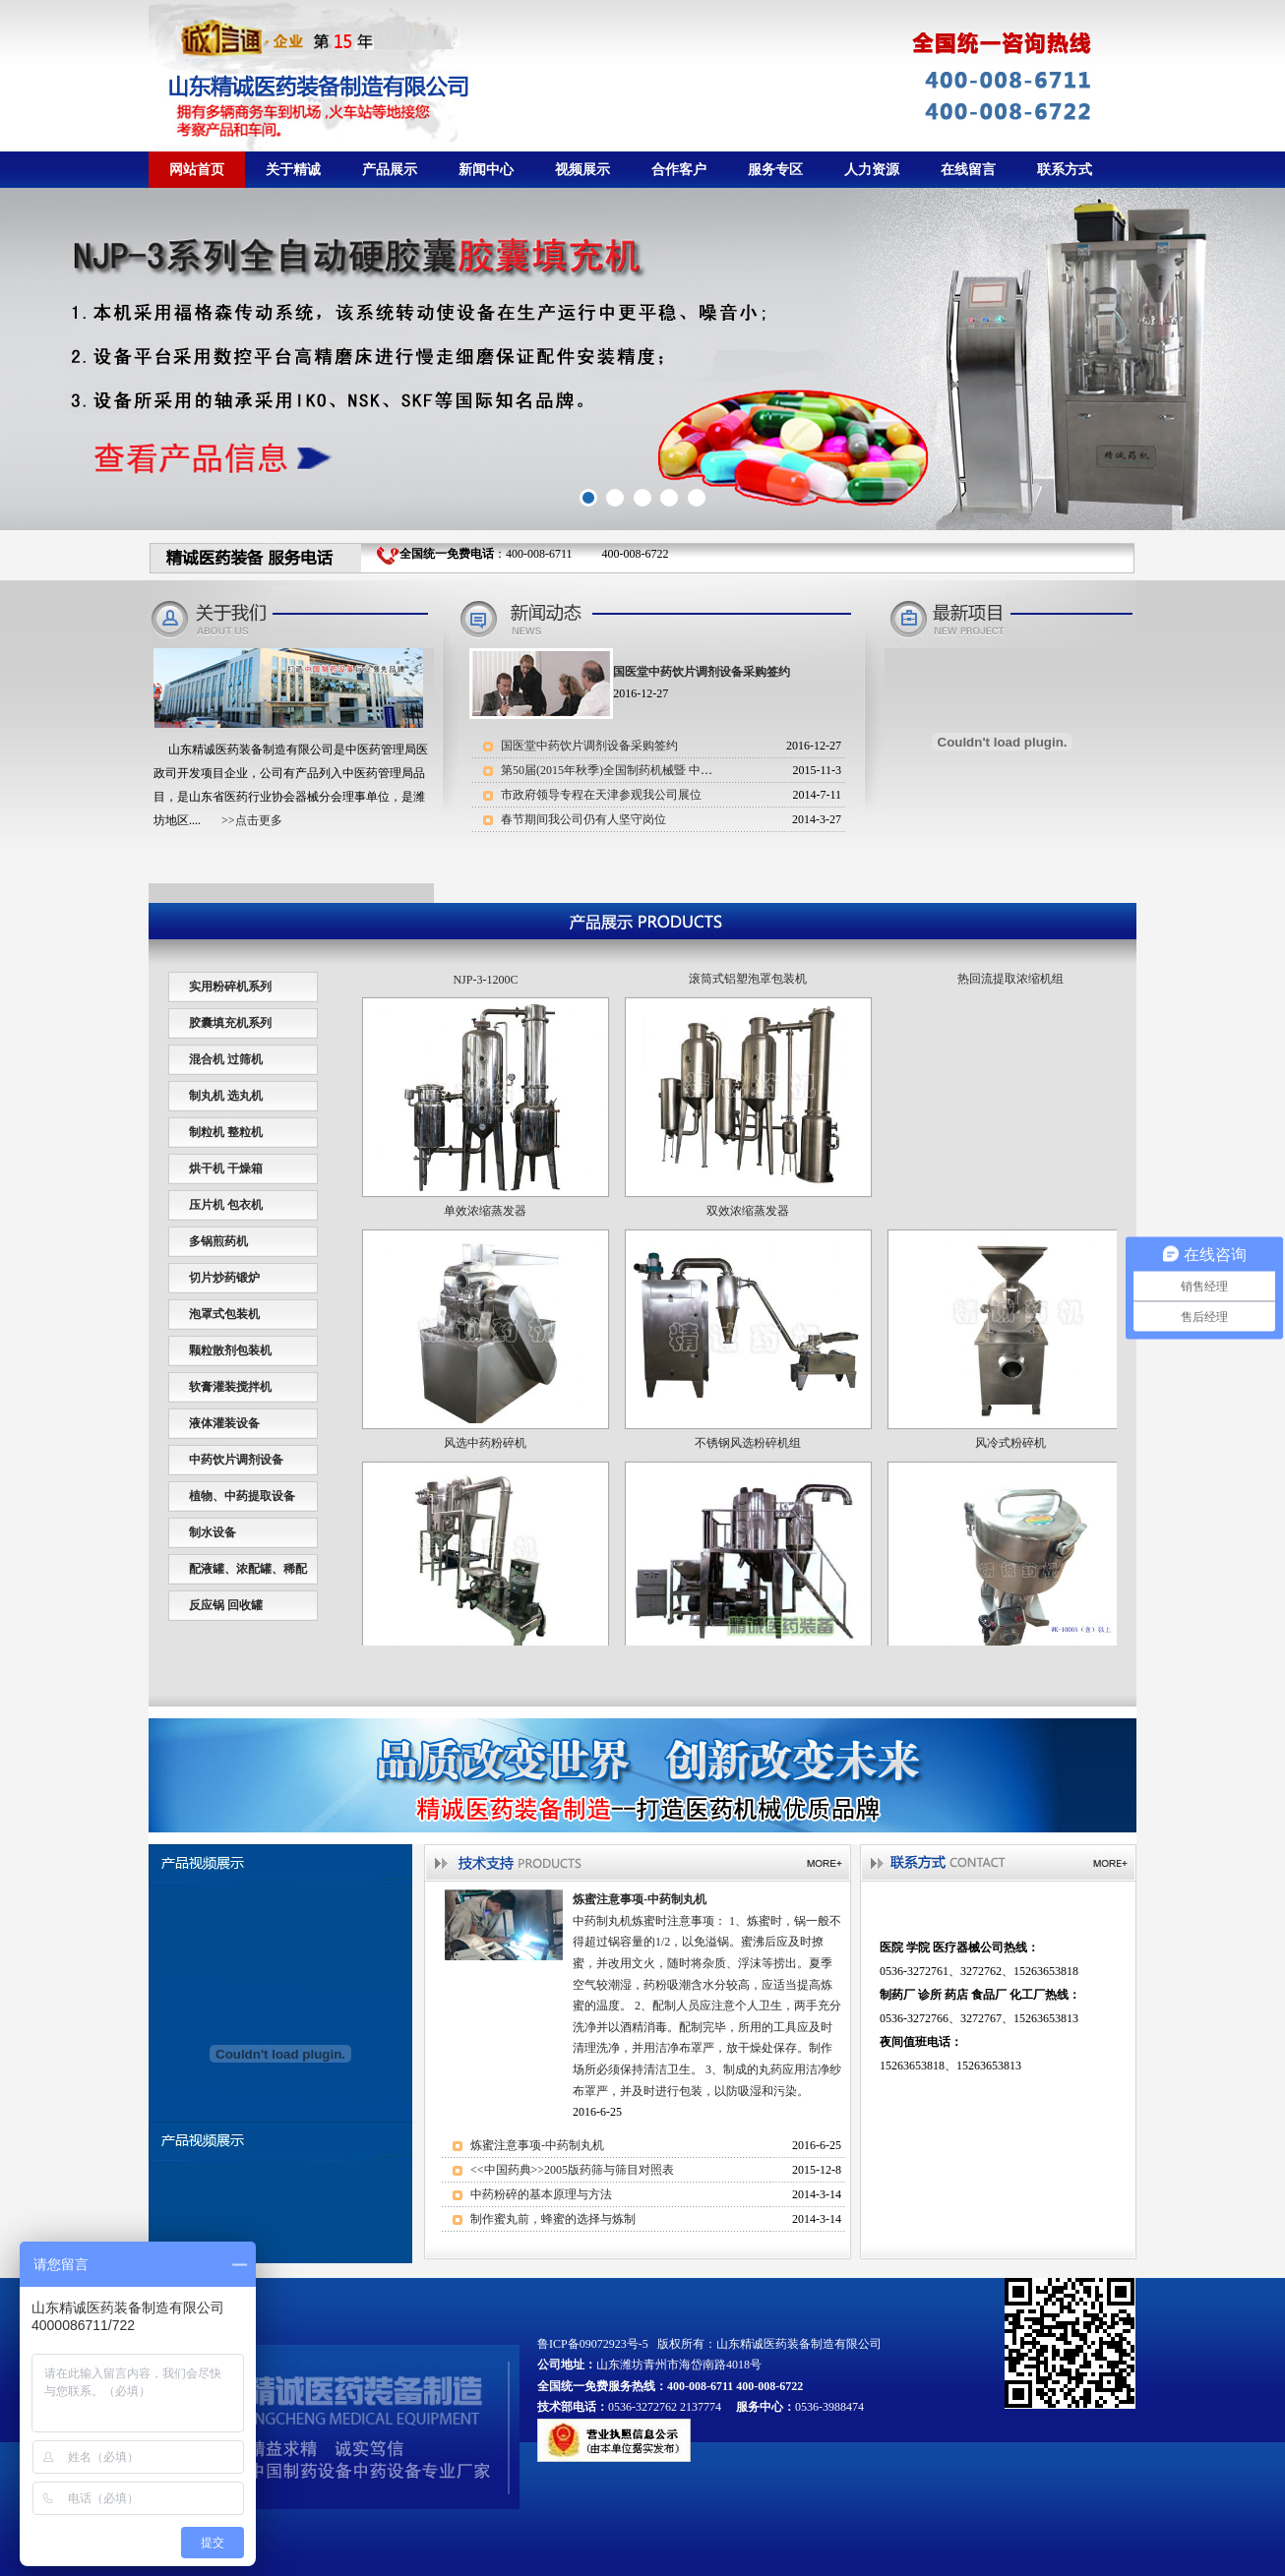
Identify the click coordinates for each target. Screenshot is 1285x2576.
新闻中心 (486, 169)
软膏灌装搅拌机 (230, 1387)
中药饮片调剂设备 (236, 1460)
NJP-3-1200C (485, 998)
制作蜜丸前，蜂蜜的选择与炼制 (553, 2219)
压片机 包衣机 (226, 1205)
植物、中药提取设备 (242, 1496)
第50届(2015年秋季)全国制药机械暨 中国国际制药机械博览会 (660, 770)
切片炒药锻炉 (224, 1278)
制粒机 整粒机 (226, 1132)
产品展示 (389, 169)
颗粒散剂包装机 (230, 1350)
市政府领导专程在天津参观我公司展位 (601, 795)
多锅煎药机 (218, 1241)
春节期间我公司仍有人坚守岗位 (583, 819)
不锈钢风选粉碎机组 (748, 1461)
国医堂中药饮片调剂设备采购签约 (589, 745)
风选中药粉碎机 (485, 1461)
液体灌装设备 (224, 1423)
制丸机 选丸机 (226, 1096)
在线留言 (968, 169)
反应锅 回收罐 (226, 1605)
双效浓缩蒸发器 (747, 1229)
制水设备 (212, 1532)
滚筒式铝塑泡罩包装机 (748, 997)
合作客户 (678, 169)
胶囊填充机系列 (230, 1023)
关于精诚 (293, 169)
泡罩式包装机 (224, 1314)
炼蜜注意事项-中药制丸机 (537, 2145)
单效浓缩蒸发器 (485, 1229)
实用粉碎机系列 (230, 986)
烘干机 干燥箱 (226, 1168)
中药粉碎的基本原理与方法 (541, 2194)
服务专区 (775, 169)
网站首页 (196, 169)
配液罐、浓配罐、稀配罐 (248, 1583)
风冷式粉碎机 (1010, 1461)
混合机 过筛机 (226, 1059)
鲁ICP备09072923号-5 (592, 2344)
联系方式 (1064, 169)
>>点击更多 (251, 820)
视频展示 (582, 169)
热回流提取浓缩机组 (1010, 997)
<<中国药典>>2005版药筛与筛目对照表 (572, 2170)
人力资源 (871, 169)
